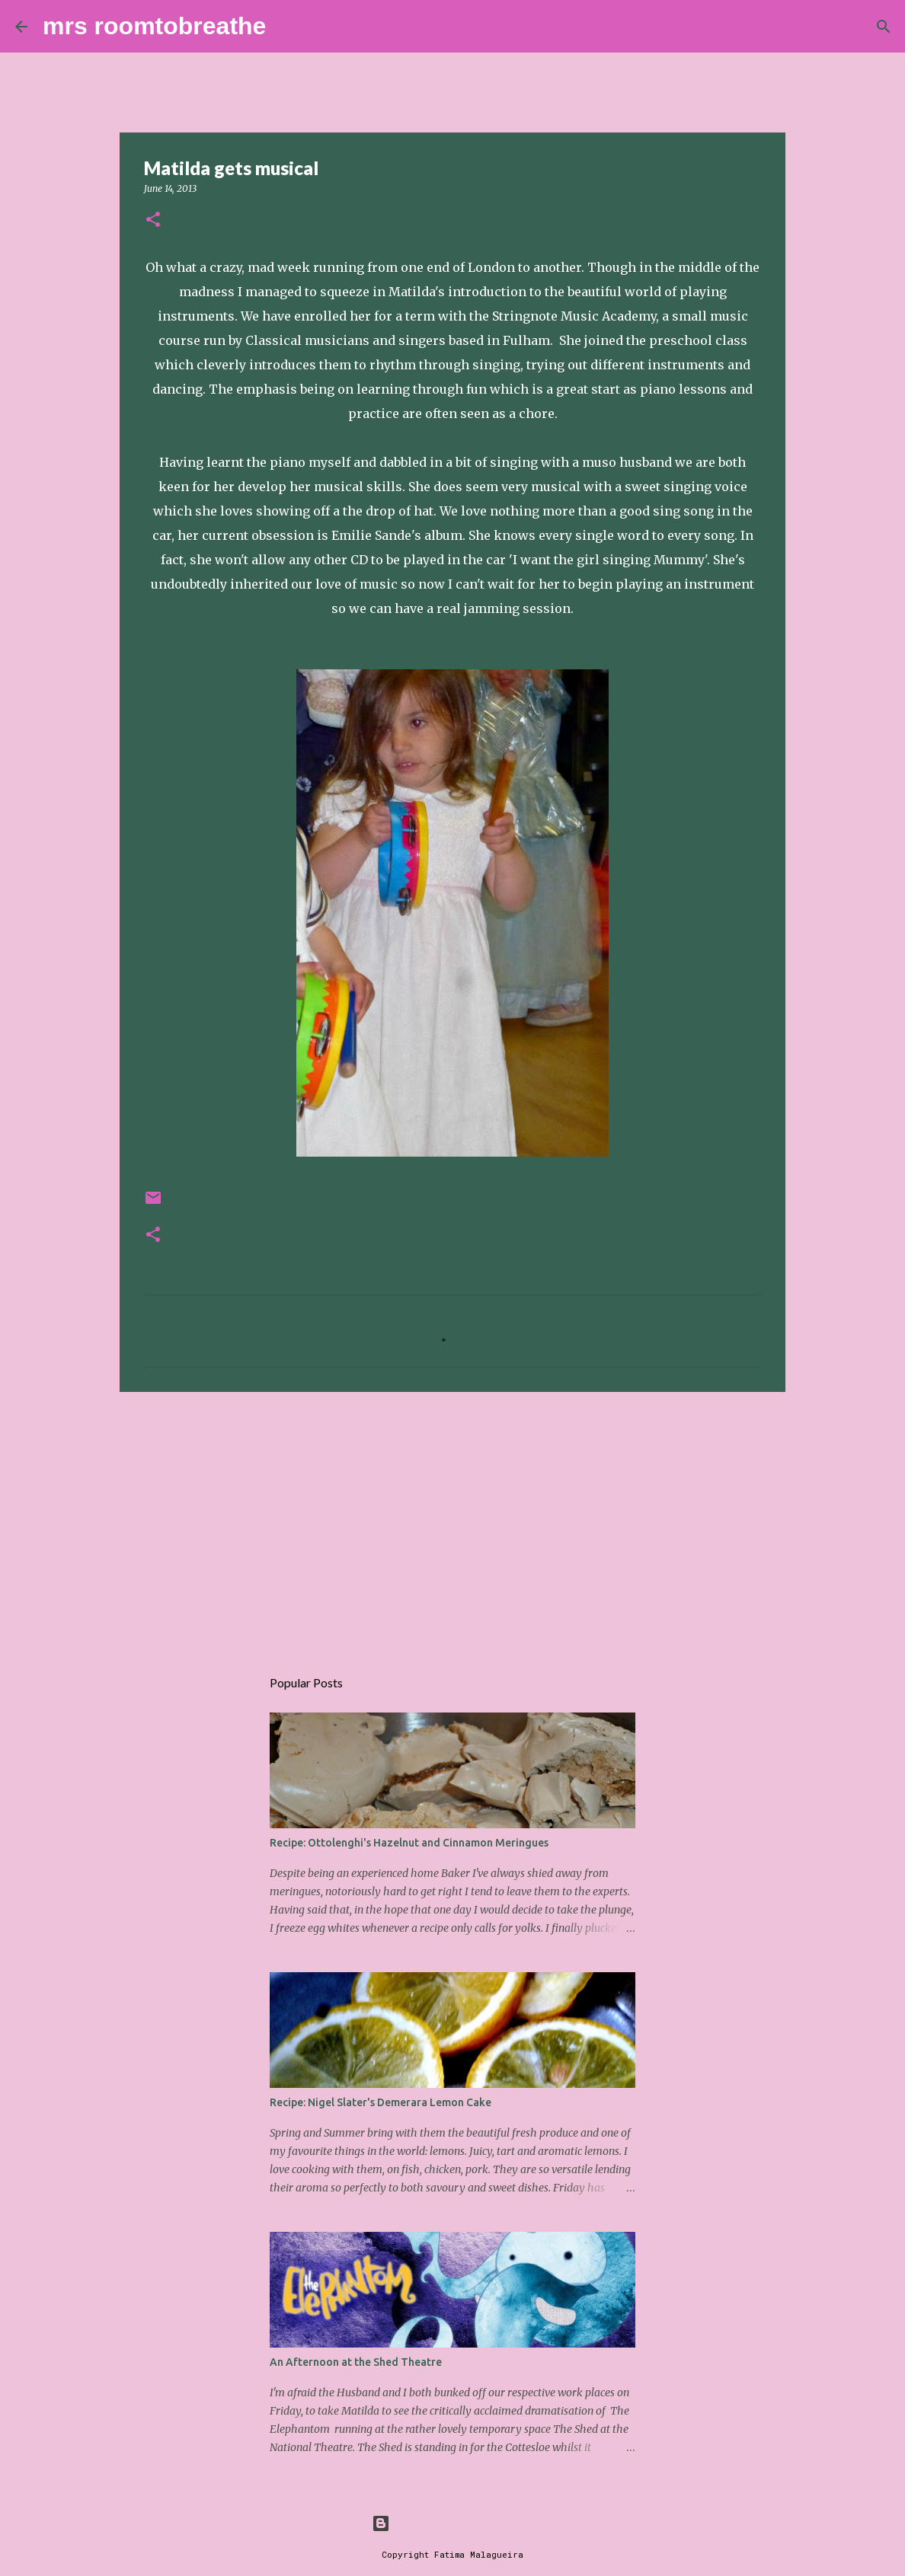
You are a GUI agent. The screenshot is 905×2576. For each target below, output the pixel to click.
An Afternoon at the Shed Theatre (356, 2362)
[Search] (287, 26)
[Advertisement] (452, 1521)
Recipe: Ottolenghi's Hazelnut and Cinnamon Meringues (409, 1843)
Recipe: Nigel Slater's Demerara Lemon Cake (380, 2102)
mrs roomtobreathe (154, 26)
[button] (153, 220)
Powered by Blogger (452, 2523)
